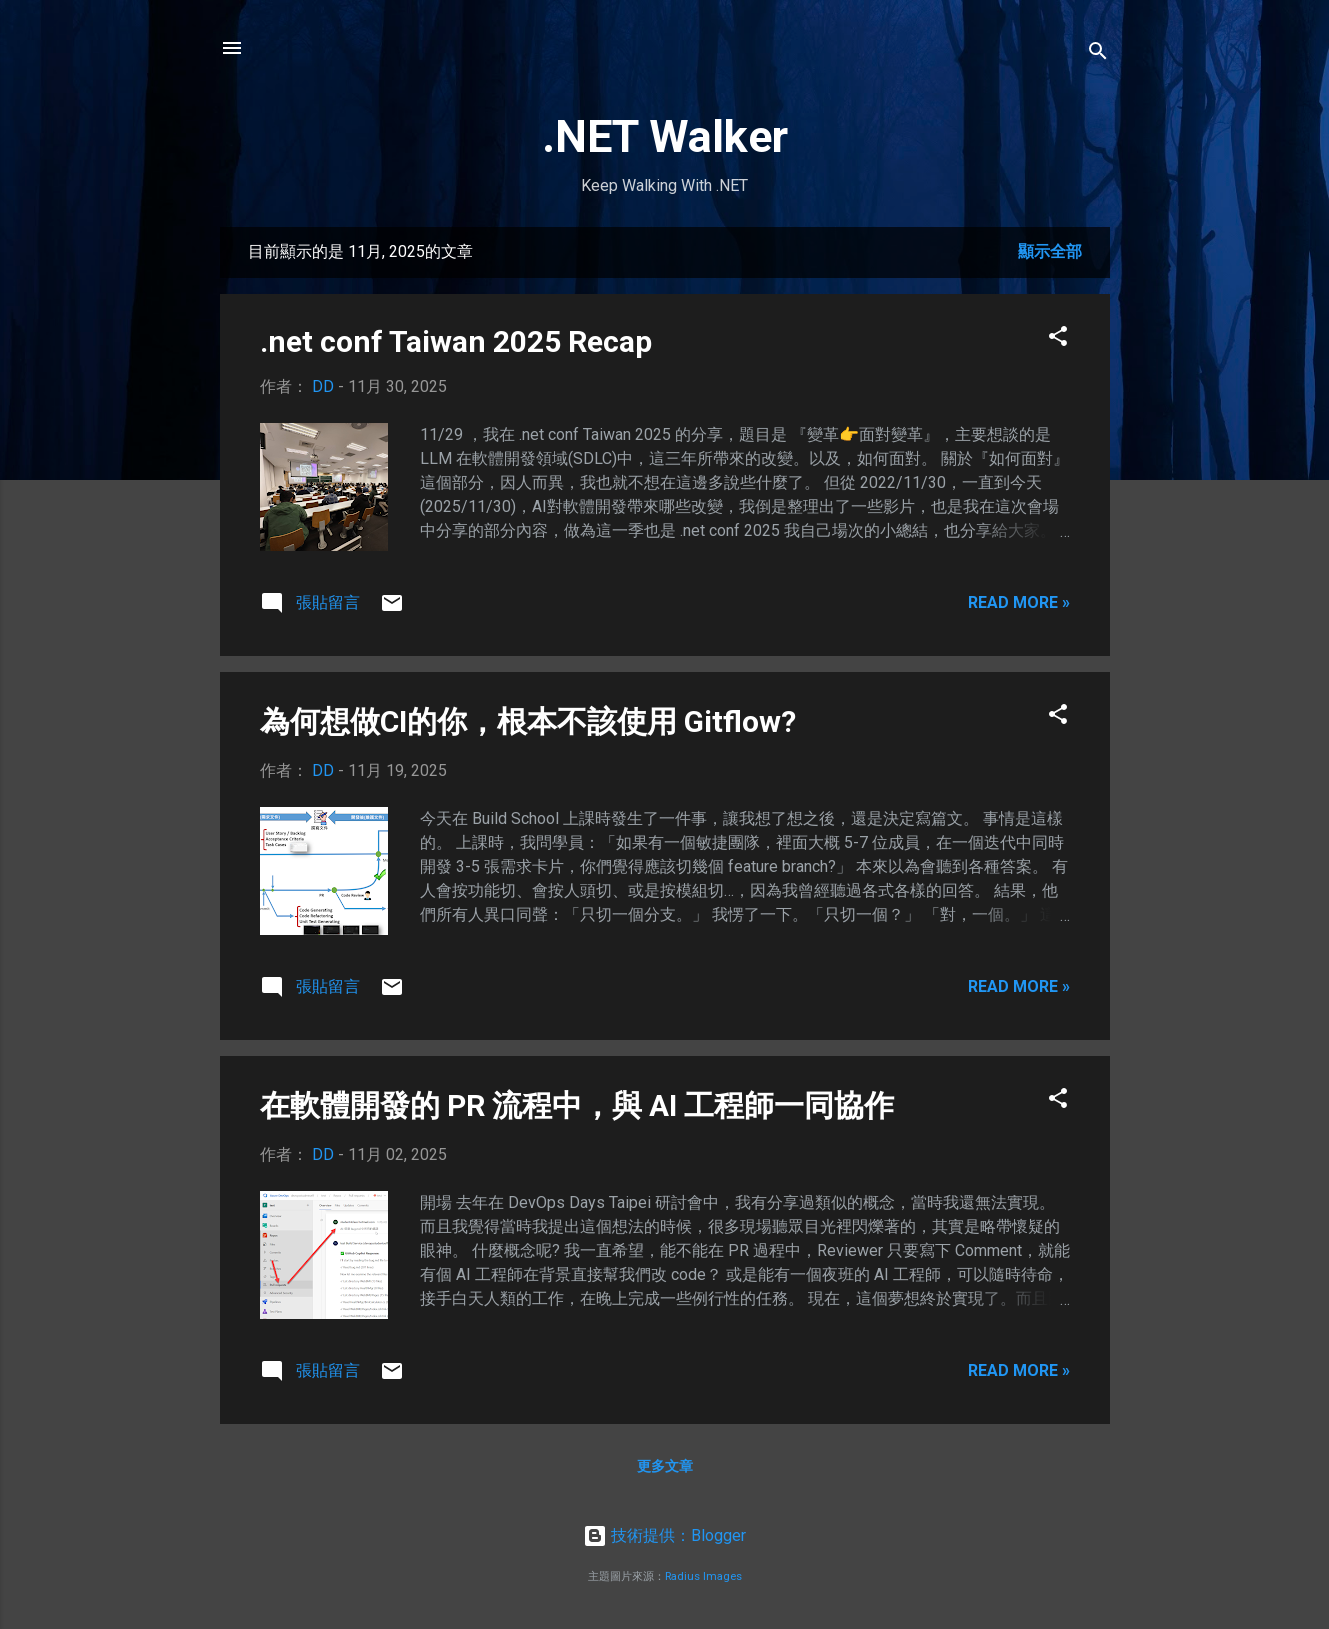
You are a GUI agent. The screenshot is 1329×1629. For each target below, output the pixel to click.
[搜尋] (1098, 54)
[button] (1058, 339)
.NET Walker (665, 136)
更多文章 (665, 1466)
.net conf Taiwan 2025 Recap (456, 341)
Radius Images (703, 1576)
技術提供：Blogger (664, 1535)
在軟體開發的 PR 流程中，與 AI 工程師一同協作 (577, 1105)
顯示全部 (1050, 251)
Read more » (1019, 602)
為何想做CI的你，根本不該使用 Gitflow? (528, 721)
